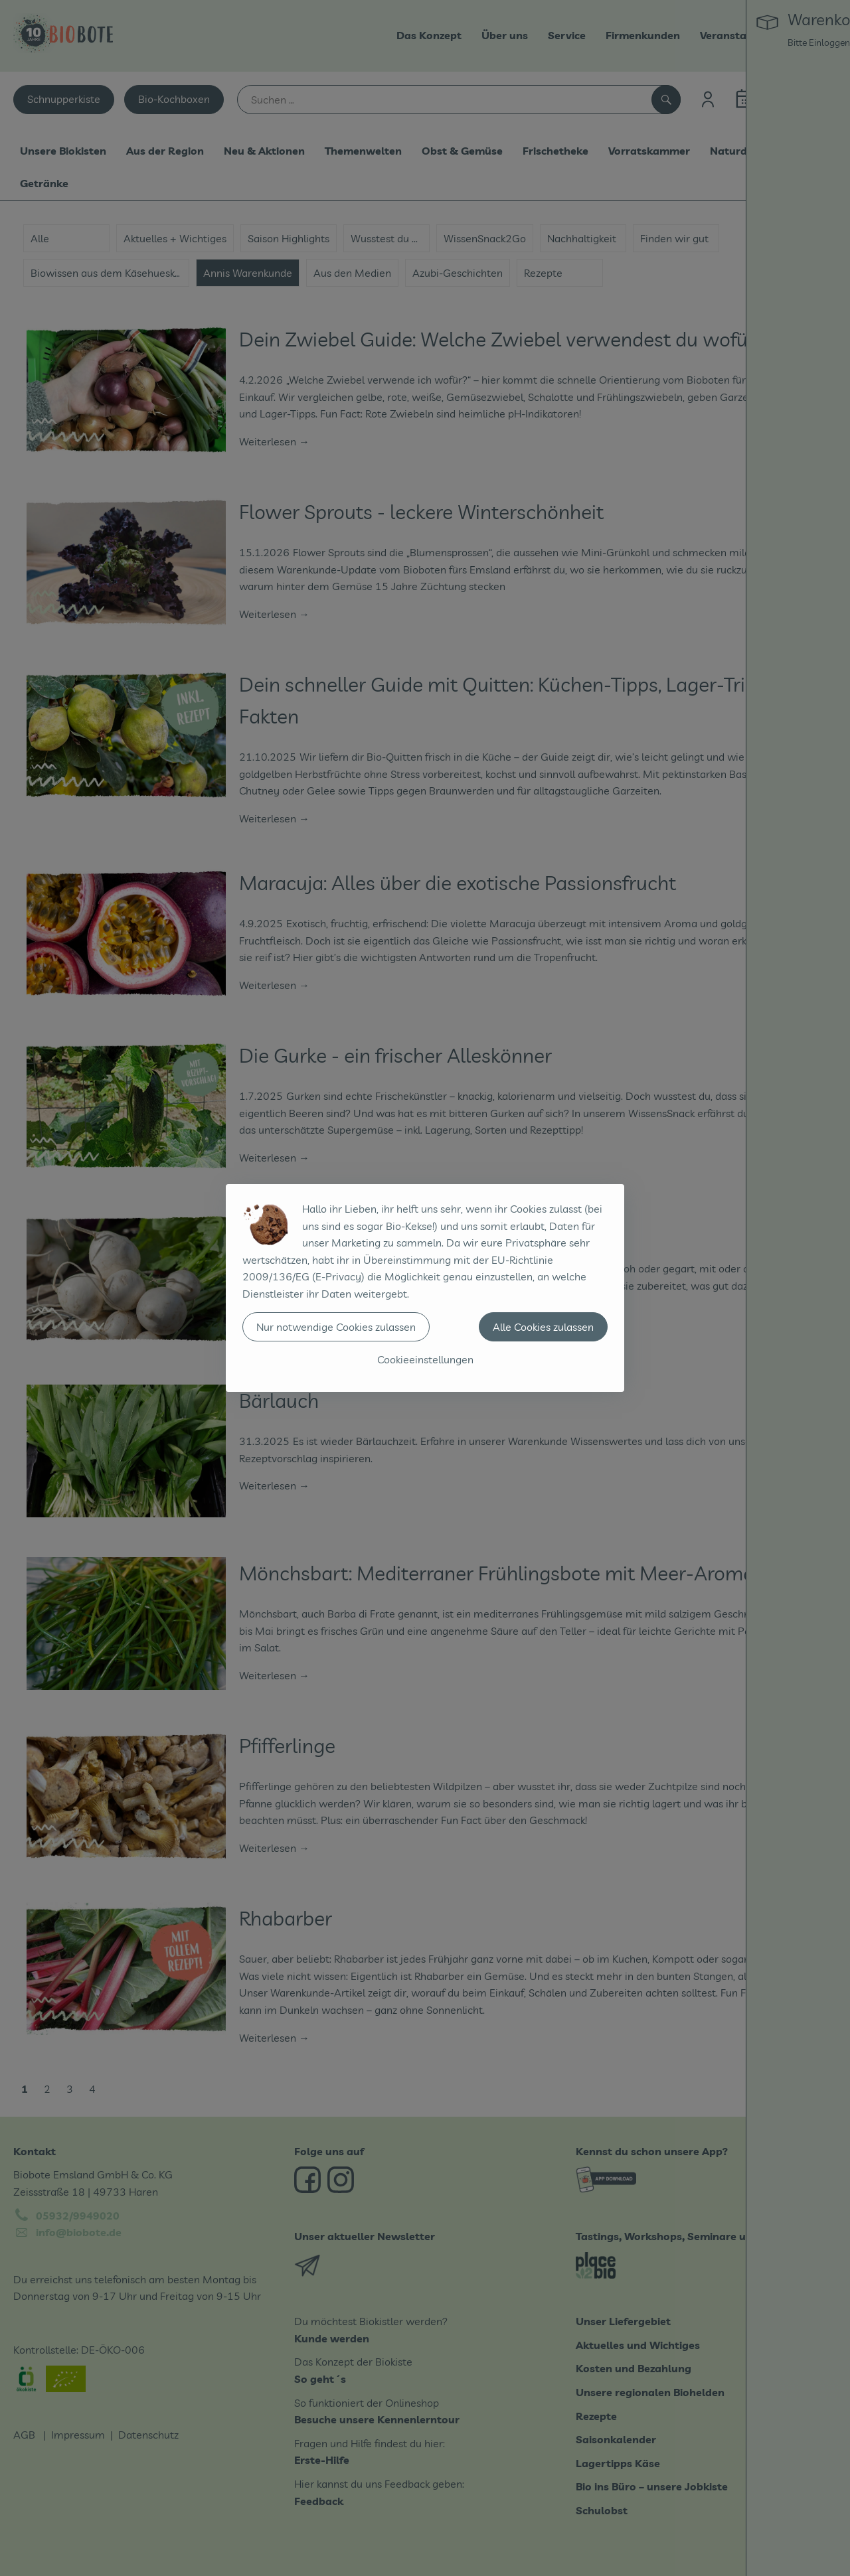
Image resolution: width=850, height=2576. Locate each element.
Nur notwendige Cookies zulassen (336, 1326)
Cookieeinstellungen (425, 1359)
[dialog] (425, 1288)
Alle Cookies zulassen (543, 1326)
